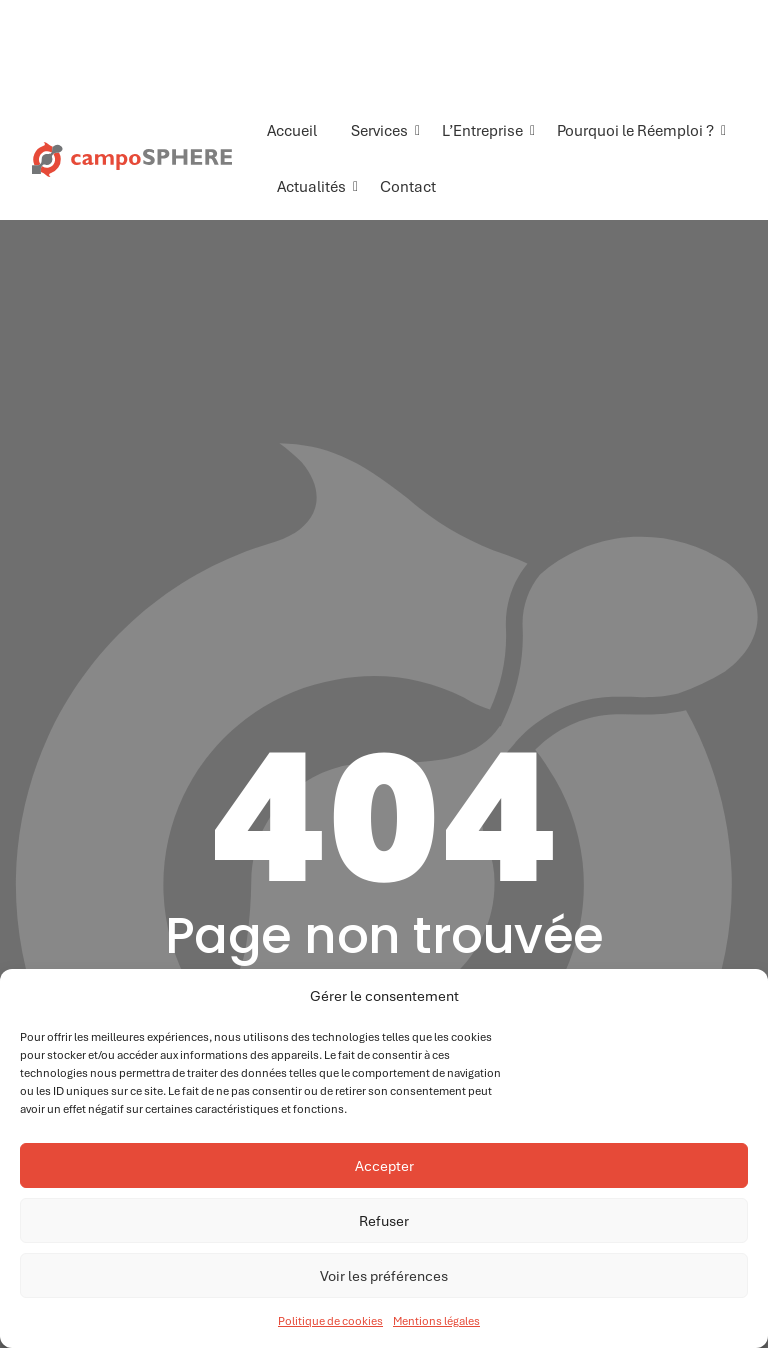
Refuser (384, 1221)
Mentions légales (436, 1321)
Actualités (315, 187)
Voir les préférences (384, 1276)
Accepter (384, 1166)
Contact (408, 187)
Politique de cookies (330, 1321)
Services (383, 131)
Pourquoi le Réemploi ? (639, 131)
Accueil (292, 131)
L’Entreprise (486, 131)
